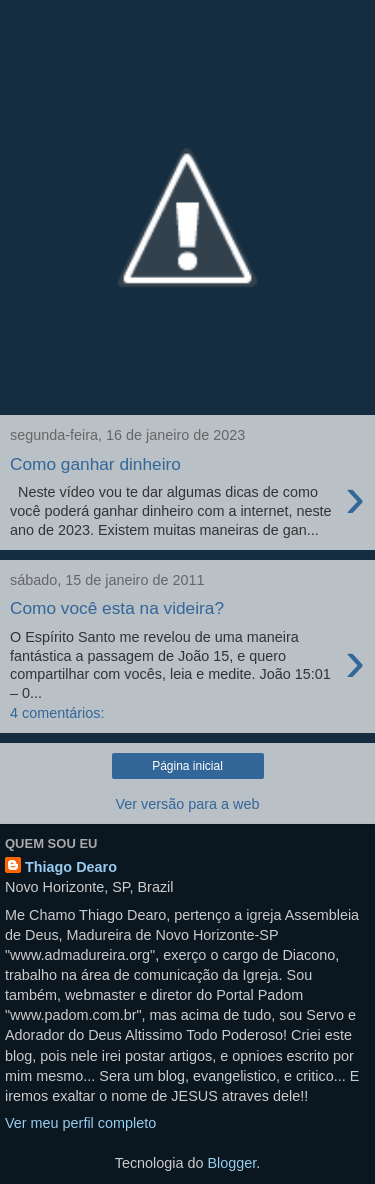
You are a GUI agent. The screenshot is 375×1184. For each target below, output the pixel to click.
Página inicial (187, 766)
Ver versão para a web (188, 804)
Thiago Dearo (71, 867)
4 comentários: (57, 713)
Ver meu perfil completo (80, 1123)
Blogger (232, 1163)
